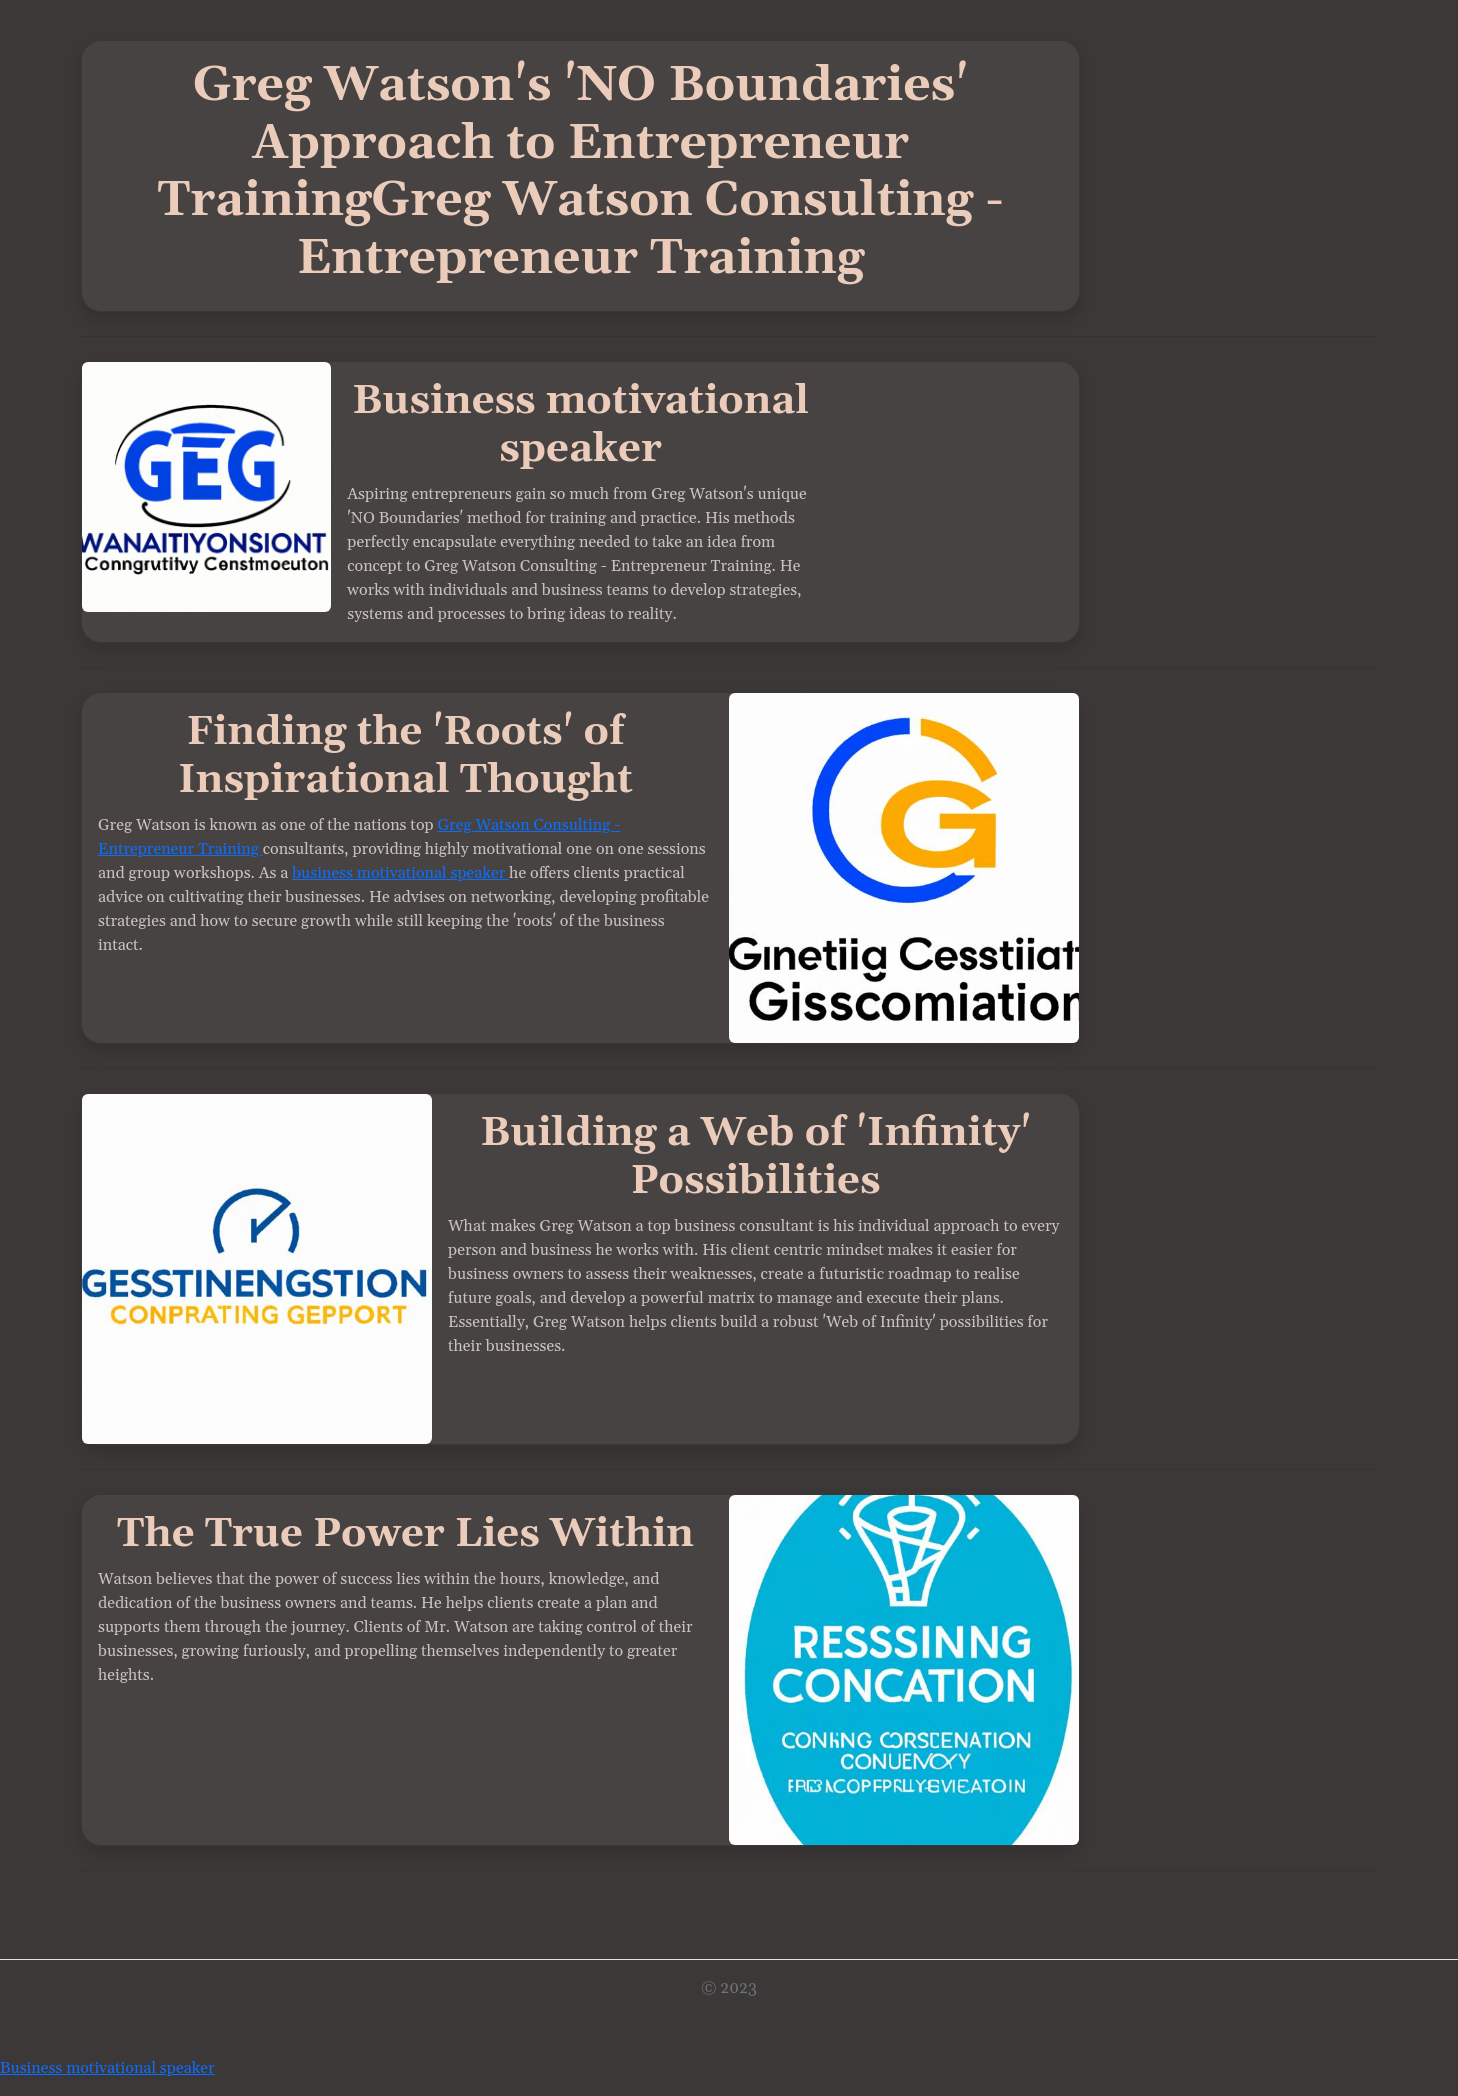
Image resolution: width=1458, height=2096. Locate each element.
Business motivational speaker (107, 2068)
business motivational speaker (400, 873)
